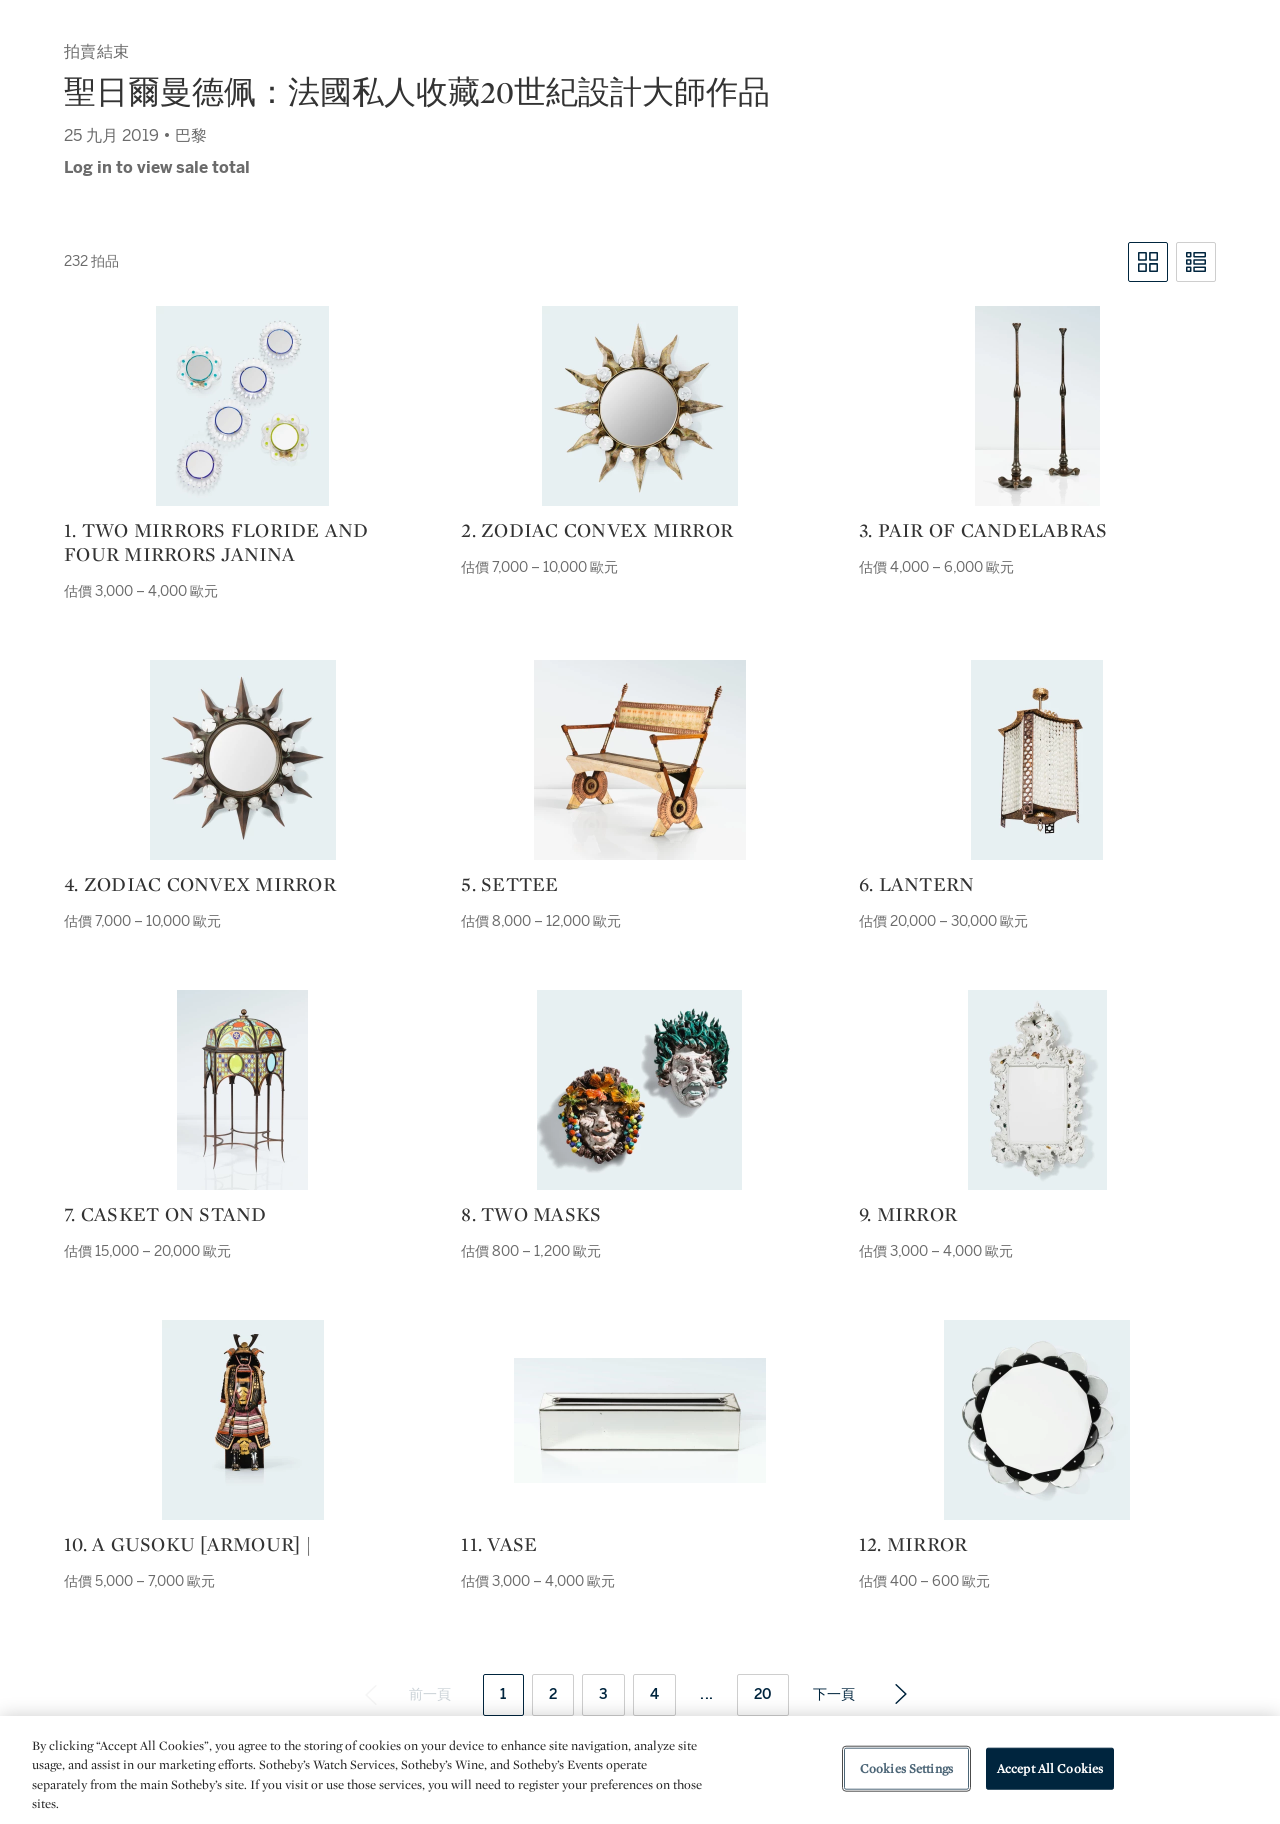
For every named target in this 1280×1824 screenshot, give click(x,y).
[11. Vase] (640, 1420)
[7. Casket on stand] (242, 1090)
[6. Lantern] (1037, 760)
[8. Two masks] (639, 1090)
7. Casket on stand (165, 1214)
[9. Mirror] (1037, 1090)
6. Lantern (917, 884)
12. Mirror (913, 1544)
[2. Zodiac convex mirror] (640, 406)
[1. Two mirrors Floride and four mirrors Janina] (242, 406)
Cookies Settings (906, 1768)
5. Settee (509, 884)
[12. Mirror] (1037, 1420)
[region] (640, 1770)
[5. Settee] (640, 760)
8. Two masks (531, 1214)
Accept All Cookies (1050, 1768)
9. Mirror (908, 1214)
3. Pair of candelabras (983, 530)
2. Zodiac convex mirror (597, 530)
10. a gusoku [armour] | (187, 1544)
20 (763, 1694)
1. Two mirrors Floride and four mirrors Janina (216, 542)
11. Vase (499, 1544)
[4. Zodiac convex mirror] (243, 760)
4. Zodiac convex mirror (200, 884)
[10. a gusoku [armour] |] (243, 1420)
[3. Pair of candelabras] (1037, 406)
